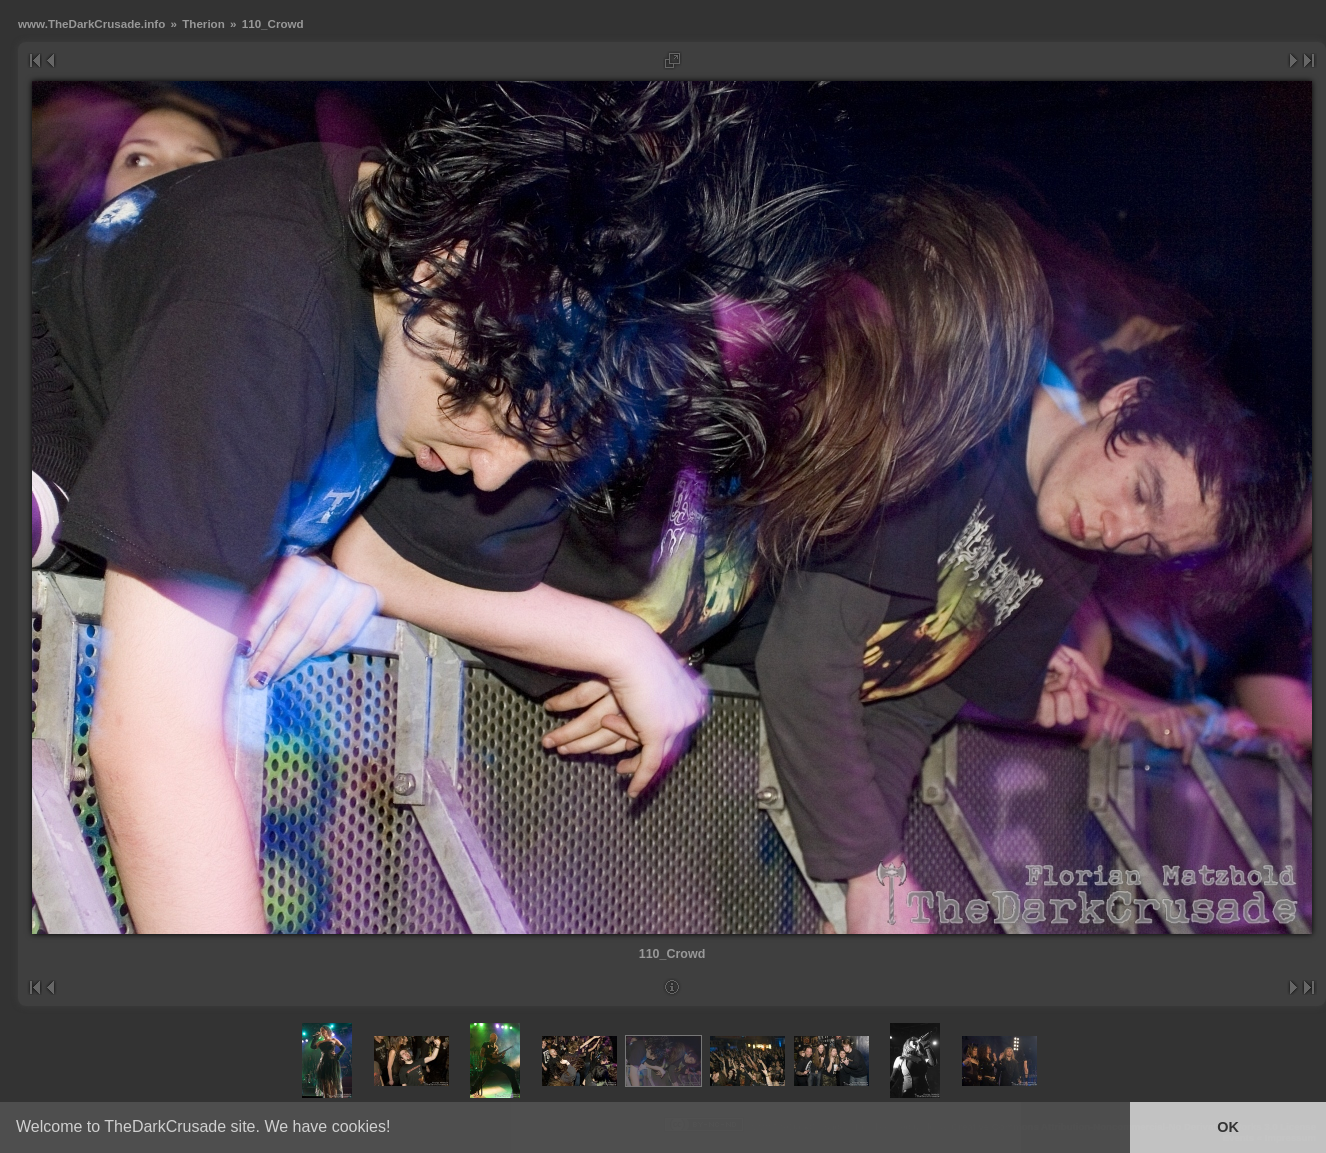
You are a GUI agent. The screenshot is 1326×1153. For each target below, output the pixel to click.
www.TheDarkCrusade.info (91, 23)
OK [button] (1228, 1127)
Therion (203, 23)
